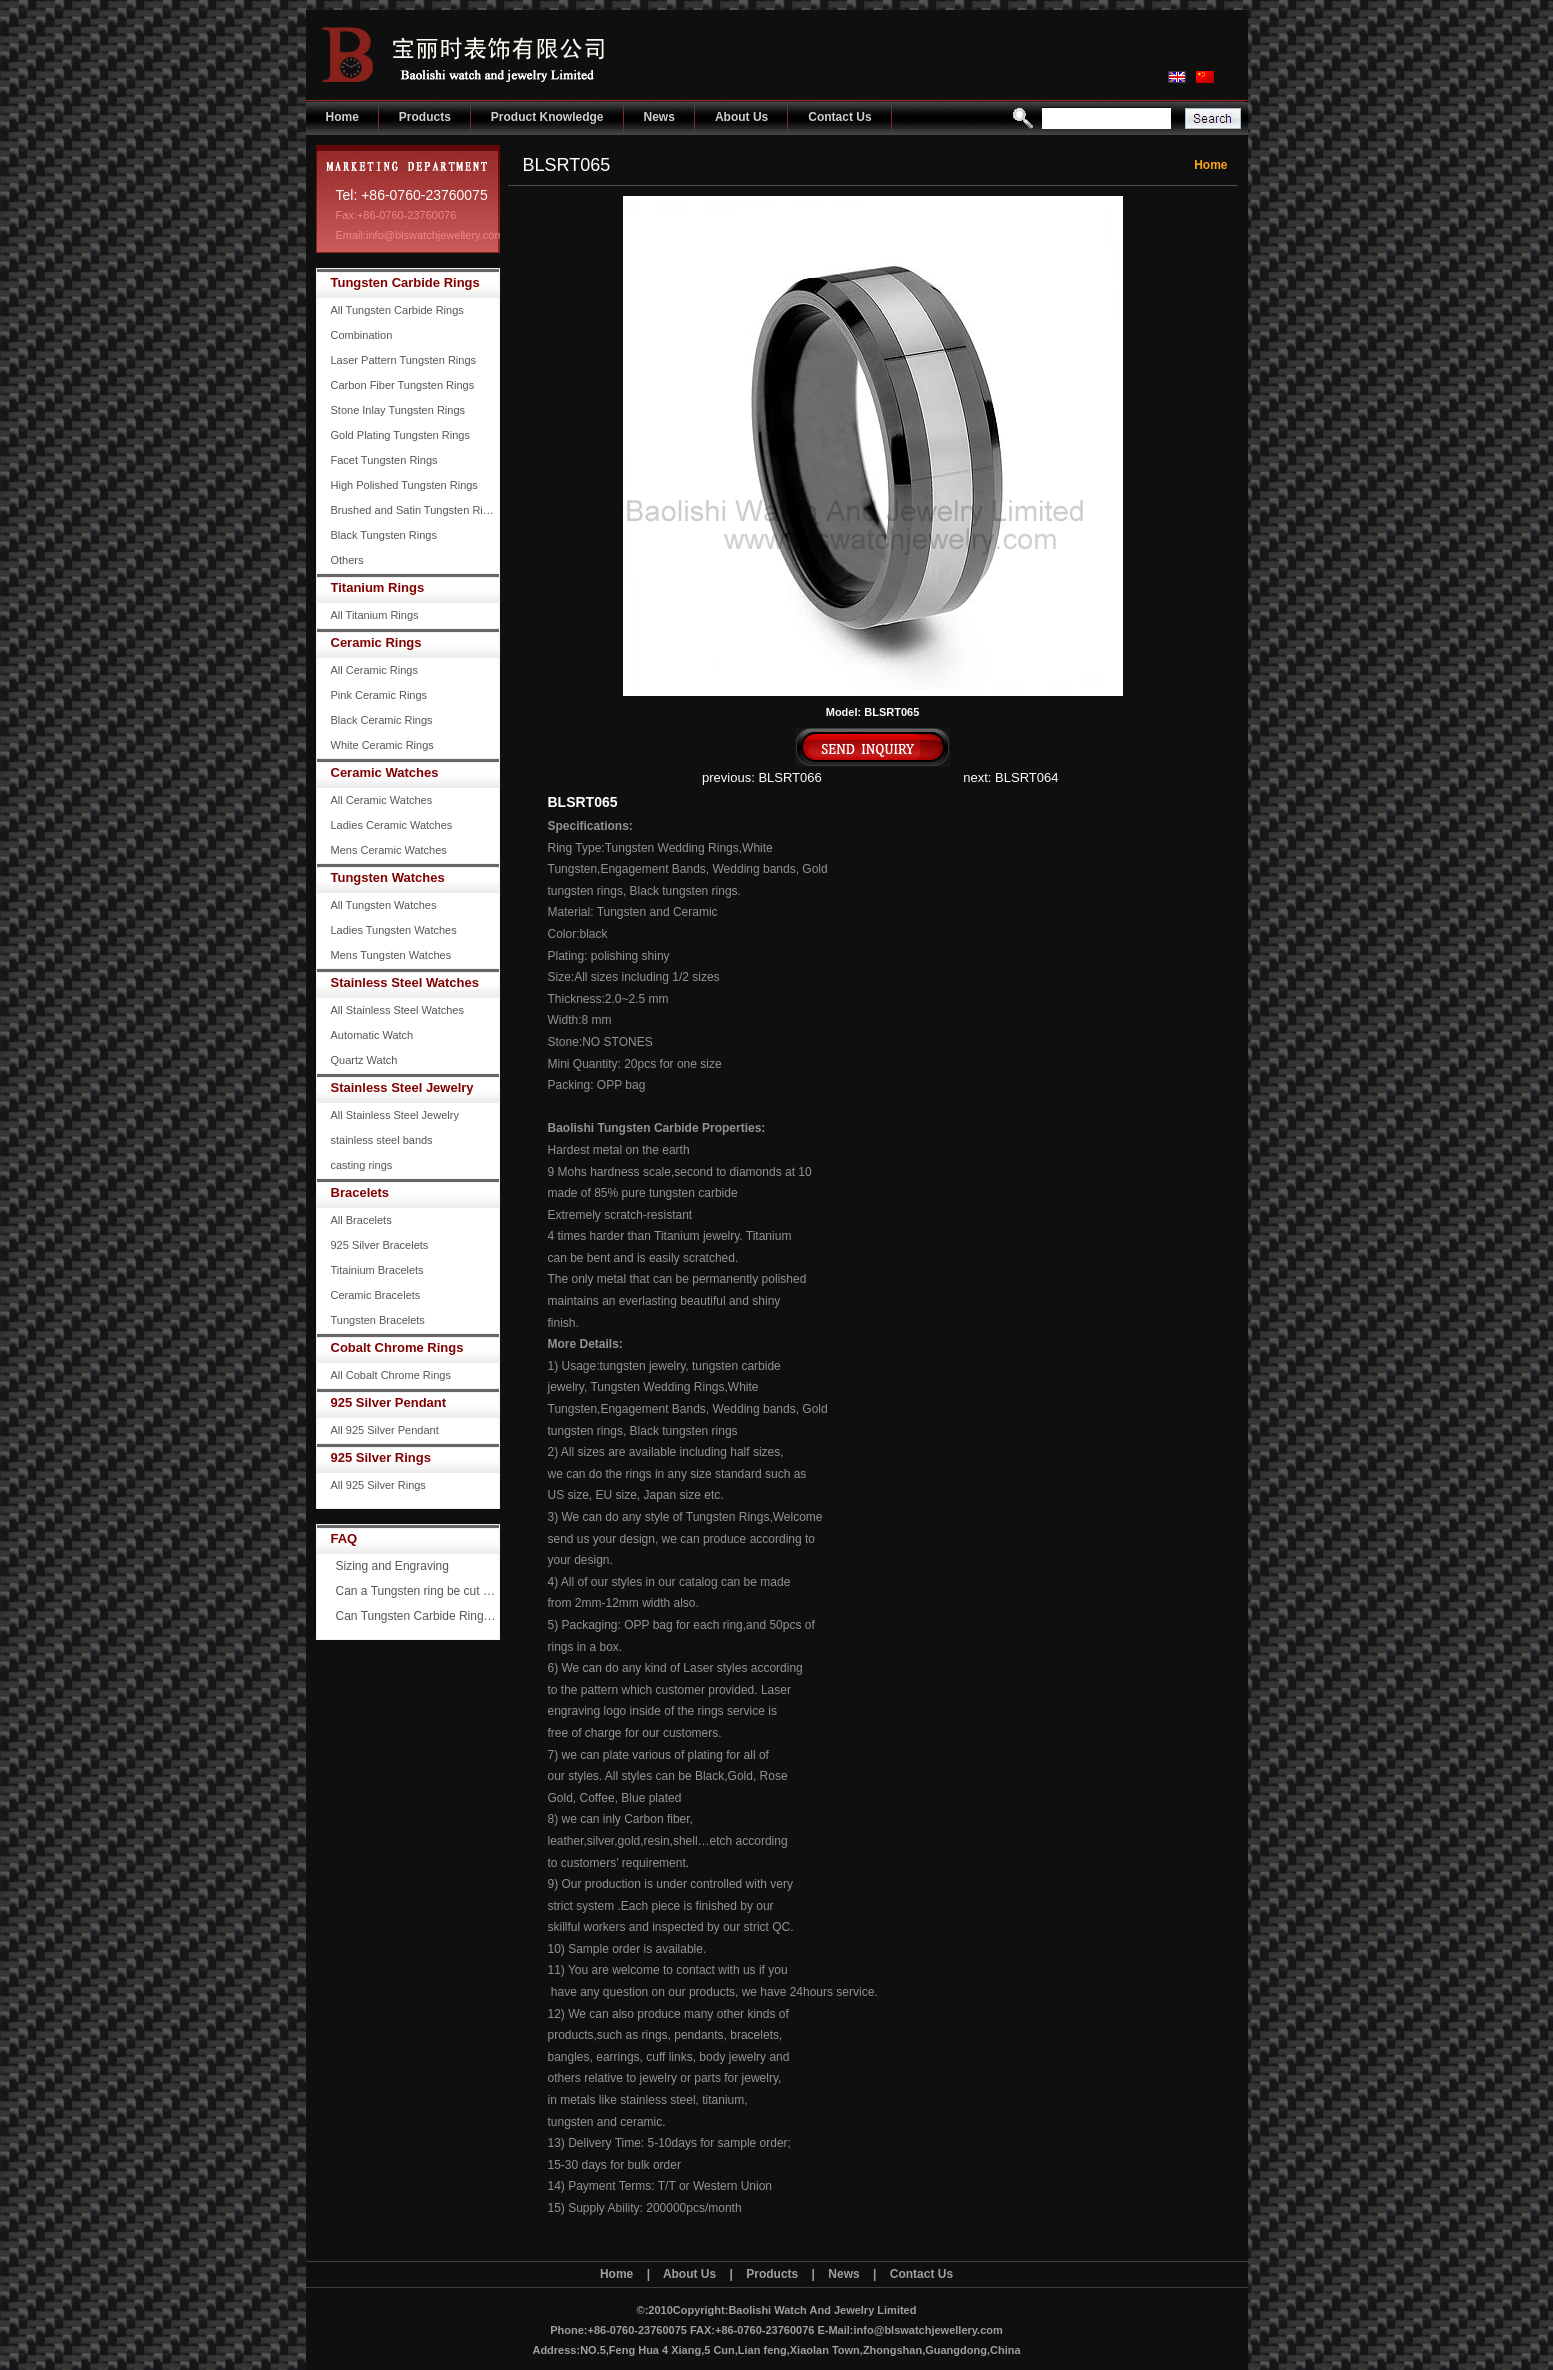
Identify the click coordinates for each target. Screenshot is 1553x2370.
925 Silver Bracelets (380, 1245)
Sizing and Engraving (392, 1566)
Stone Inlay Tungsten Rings (398, 410)
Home (342, 117)
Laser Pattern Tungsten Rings (404, 360)
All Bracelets (361, 1220)
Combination (362, 335)
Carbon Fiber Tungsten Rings (403, 385)
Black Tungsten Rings (384, 535)
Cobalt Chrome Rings (397, 1347)
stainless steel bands (382, 1140)
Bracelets (360, 1192)
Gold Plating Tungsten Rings (400, 435)
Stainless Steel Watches (405, 982)
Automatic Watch (372, 1035)
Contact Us (839, 117)
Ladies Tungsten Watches (394, 930)
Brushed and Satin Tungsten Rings (415, 510)
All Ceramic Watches (382, 800)
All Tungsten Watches (384, 905)
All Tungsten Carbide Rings (397, 310)
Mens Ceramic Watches (389, 850)
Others (347, 560)
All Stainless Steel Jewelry (395, 1115)
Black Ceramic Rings (382, 720)
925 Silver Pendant (389, 1402)
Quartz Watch (364, 1060)
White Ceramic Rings (382, 745)
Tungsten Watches (388, 877)
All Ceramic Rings (374, 670)
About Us (741, 117)
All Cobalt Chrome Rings (391, 1375)
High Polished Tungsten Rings (404, 485)
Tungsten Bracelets (378, 1320)
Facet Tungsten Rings (384, 460)
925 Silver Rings (381, 1457)
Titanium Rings (378, 587)
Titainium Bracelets (377, 1270)
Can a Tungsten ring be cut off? (418, 1591)
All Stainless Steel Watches (397, 1010)
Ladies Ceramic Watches (392, 825)
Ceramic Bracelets (376, 1295)
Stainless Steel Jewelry (402, 1087)
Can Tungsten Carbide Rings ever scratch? (418, 1616)
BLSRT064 (1026, 777)
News (659, 117)
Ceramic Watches (385, 772)
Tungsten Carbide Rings (405, 282)
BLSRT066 (789, 777)
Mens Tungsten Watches (391, 955)
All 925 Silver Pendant (385, 1430)
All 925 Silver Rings (378, 1485)
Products (425, 117)
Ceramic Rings (376, 642)
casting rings (362, 1165)
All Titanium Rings (375, 615)
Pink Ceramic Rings (379, 695)
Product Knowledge (547, 117)
